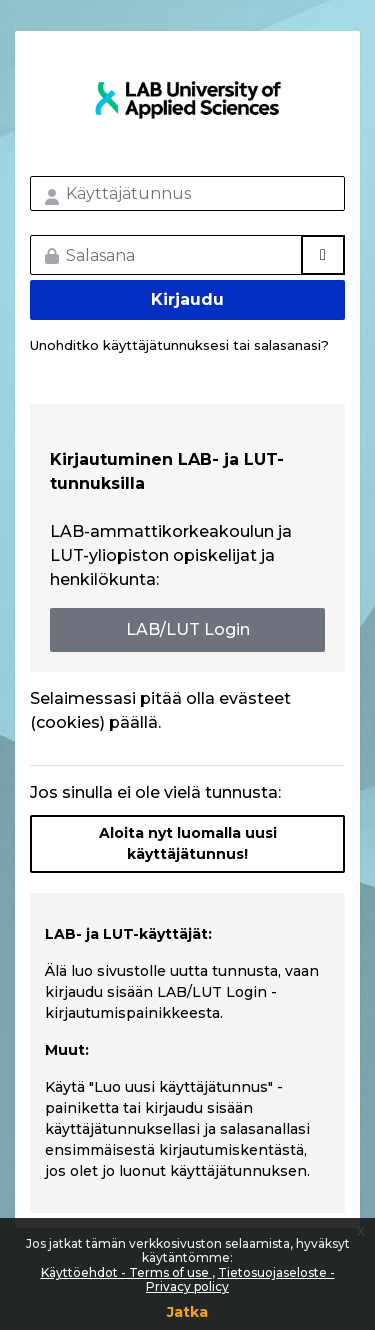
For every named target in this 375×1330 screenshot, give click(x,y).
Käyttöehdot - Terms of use (126, 1272)
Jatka (187, 1312)
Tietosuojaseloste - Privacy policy (240, 1279)
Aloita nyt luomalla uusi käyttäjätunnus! (188, 843)
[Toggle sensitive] (323, 255)
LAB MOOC (187, 100)
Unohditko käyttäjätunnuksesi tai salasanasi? (179, 345)
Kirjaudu (187, 299)
